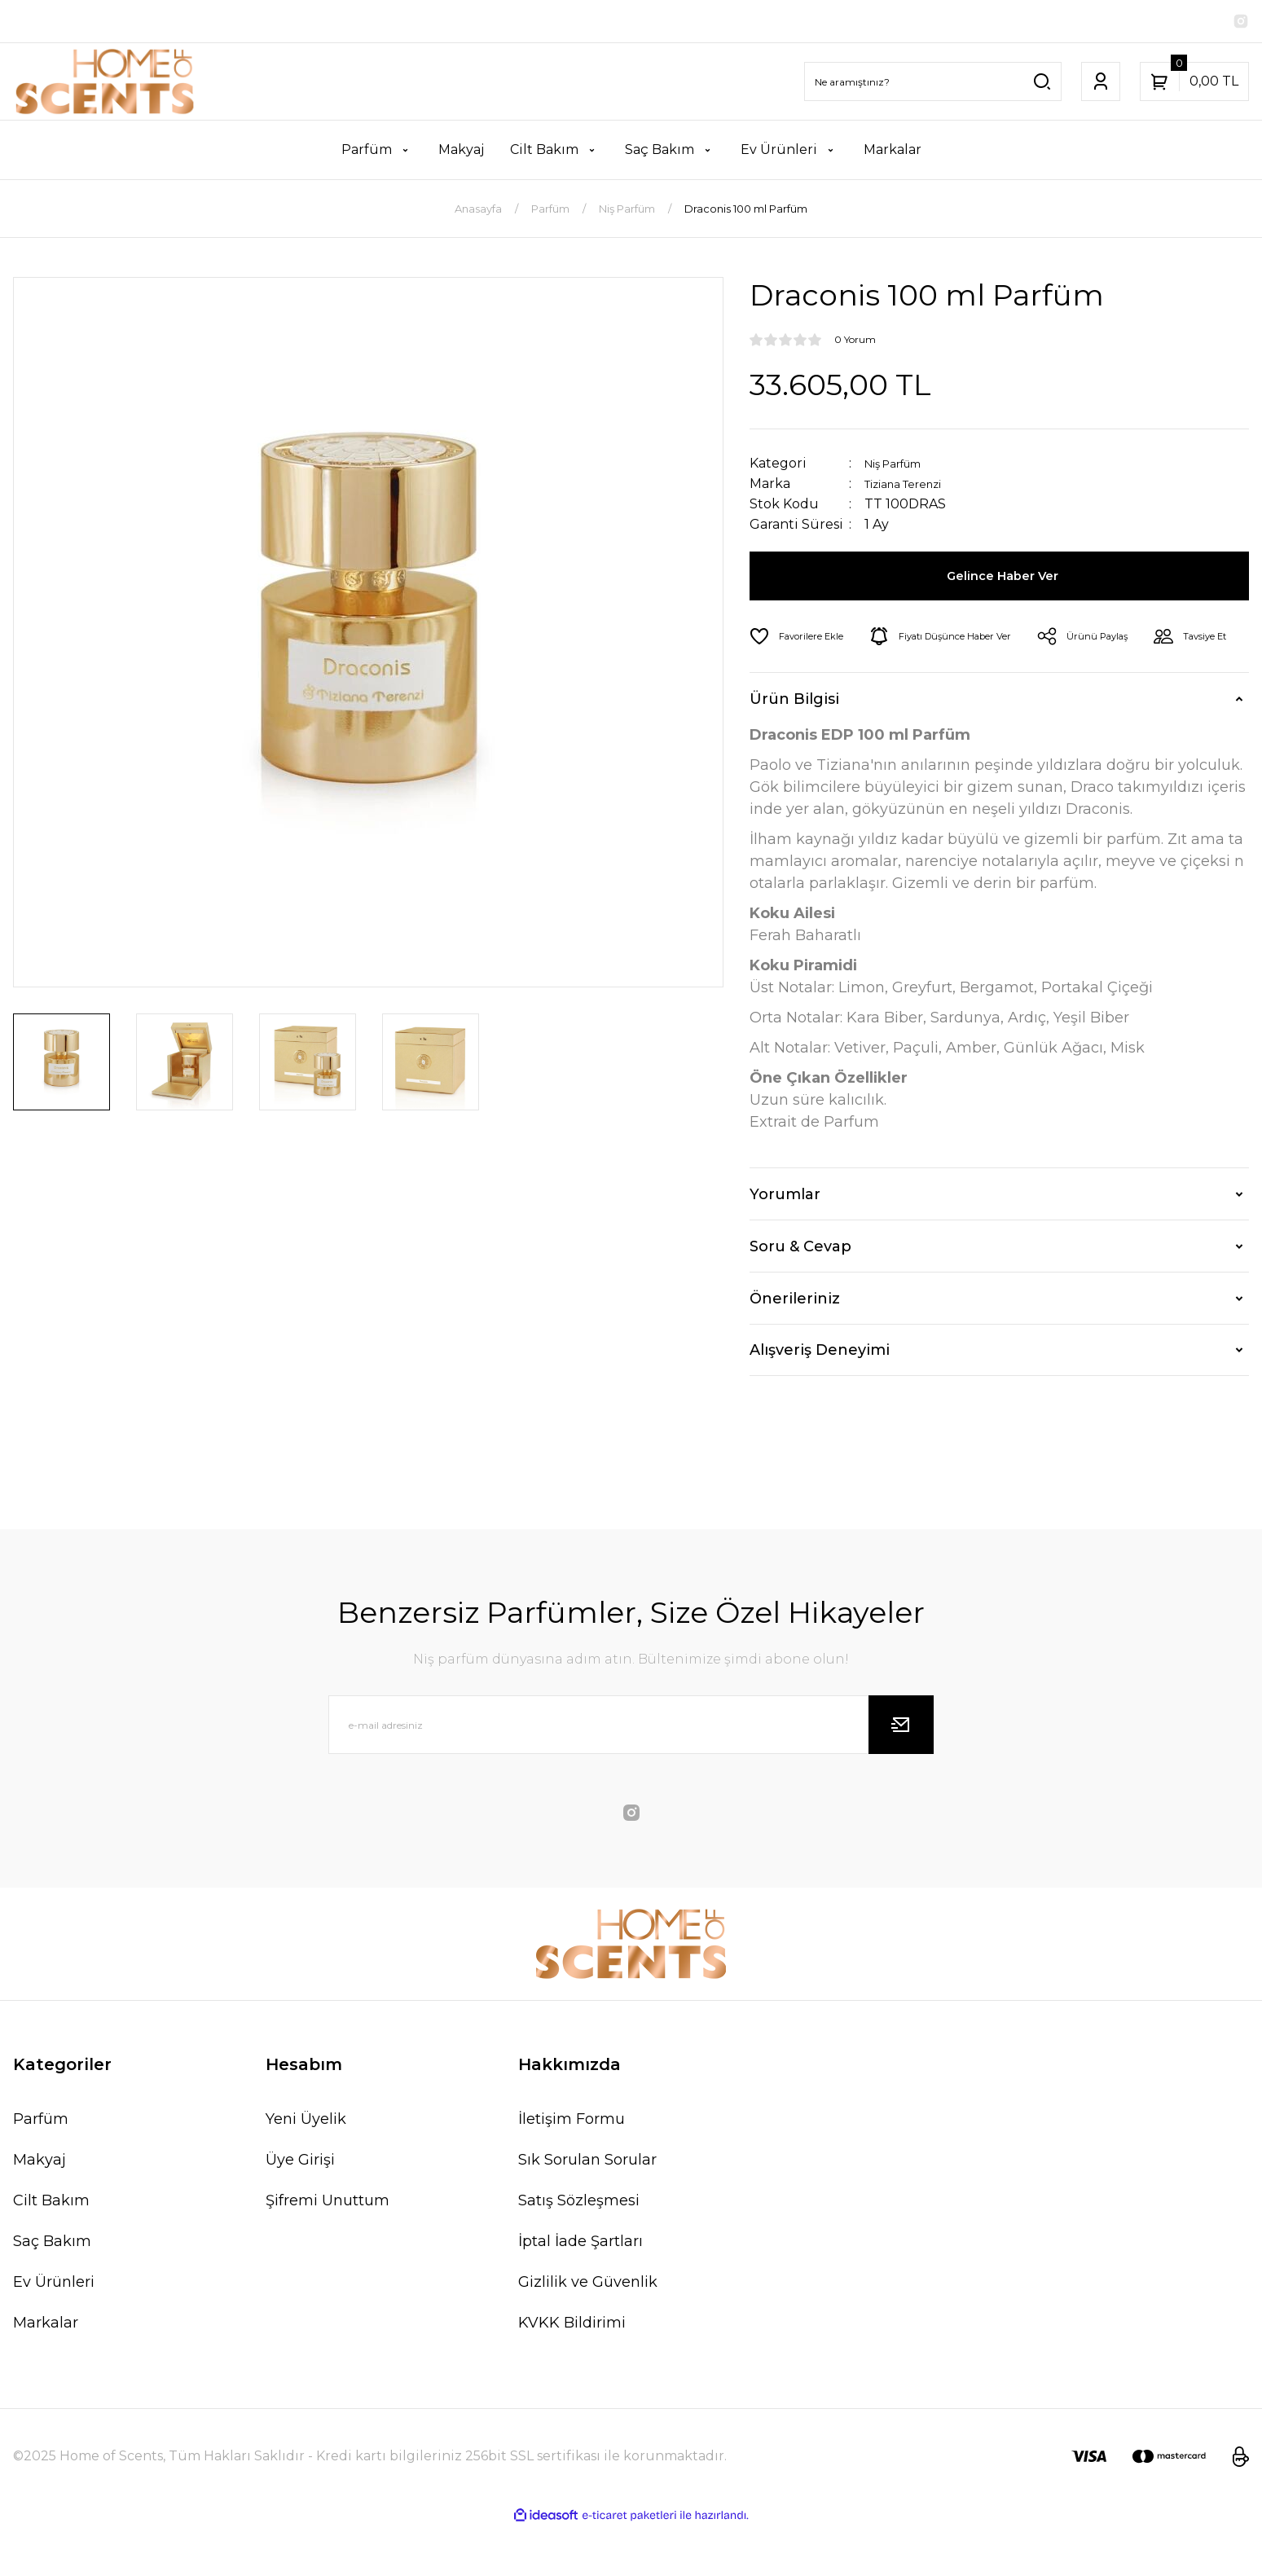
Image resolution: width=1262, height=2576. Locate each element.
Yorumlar (785, 1243)
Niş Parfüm (901, 466)
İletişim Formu (571, 2168)
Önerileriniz (795, 1347)
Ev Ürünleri (54, 2331)
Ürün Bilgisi (794, 748)
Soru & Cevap (800, 1295)
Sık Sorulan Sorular (587, 2209)
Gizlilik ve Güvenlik (587, 2331)
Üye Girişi (300, 2209)
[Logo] (105, 85)
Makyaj (39, 2209)
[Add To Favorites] (804, 639)
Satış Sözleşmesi (579, 2249)
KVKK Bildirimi (572, 2371)
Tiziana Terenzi (915, 487)
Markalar (45, 2371)
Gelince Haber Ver (1006, 579)
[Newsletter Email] (631, 1773)
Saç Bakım (52, 2290)
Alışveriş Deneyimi (820, 1399)
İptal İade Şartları (580, 2290)
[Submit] (901, 1773)
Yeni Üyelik (306, 2168)
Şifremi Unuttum (327, 2249)
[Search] (933, 84)
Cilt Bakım (51, 2249)
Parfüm (40, 2168)
